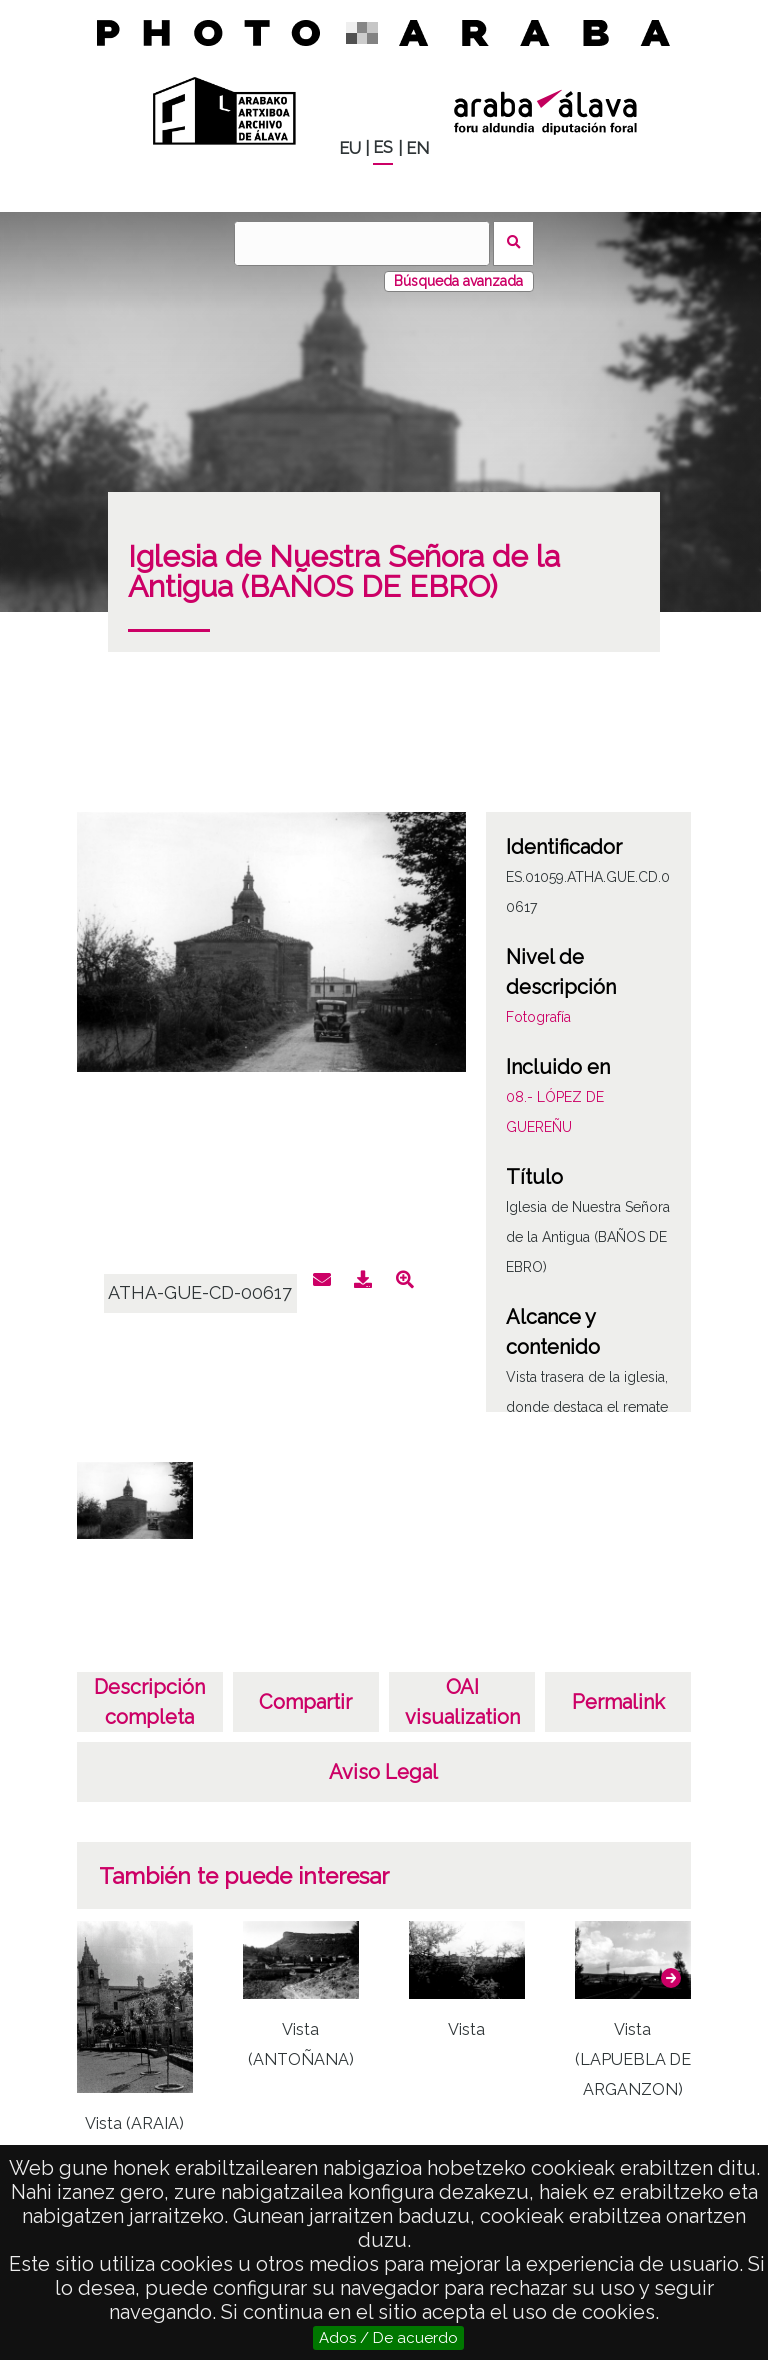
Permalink (618, 1702)
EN (417, 148)
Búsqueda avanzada (458, 281)
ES (383, 147)
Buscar (513, 243)
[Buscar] (362, 243)
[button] (671, 1978)
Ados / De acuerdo (388, 2338)
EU (350, 148)
